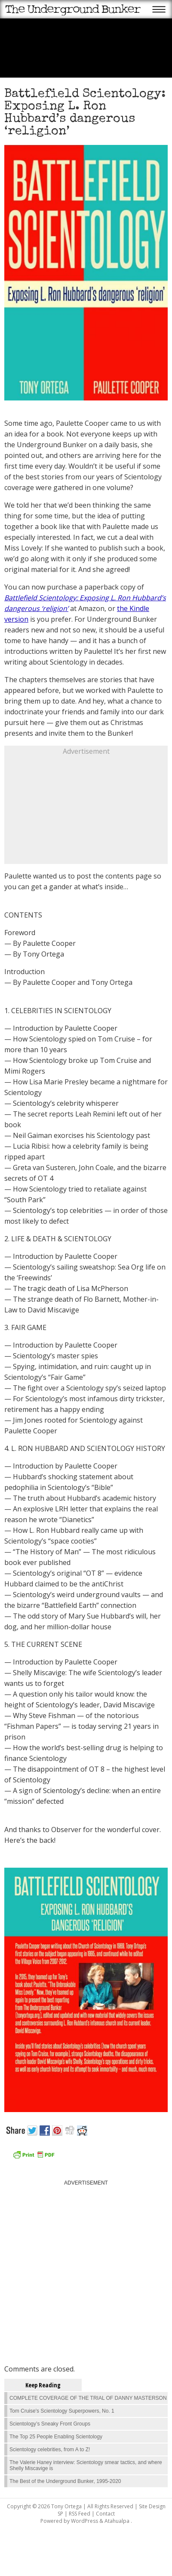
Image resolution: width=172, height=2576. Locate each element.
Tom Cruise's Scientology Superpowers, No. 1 (61, 2411)
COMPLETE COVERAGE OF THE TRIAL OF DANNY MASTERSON (88, 2398)
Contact (105, 2513)
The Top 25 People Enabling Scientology (55, 2437)
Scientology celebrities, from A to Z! (49, 2450)
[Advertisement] (86, 809)
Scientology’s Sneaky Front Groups (49, 2424)
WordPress (84, 2521)
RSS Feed (79, 2513)
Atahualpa (116, 2521)
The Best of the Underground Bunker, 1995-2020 (65, 2481)
